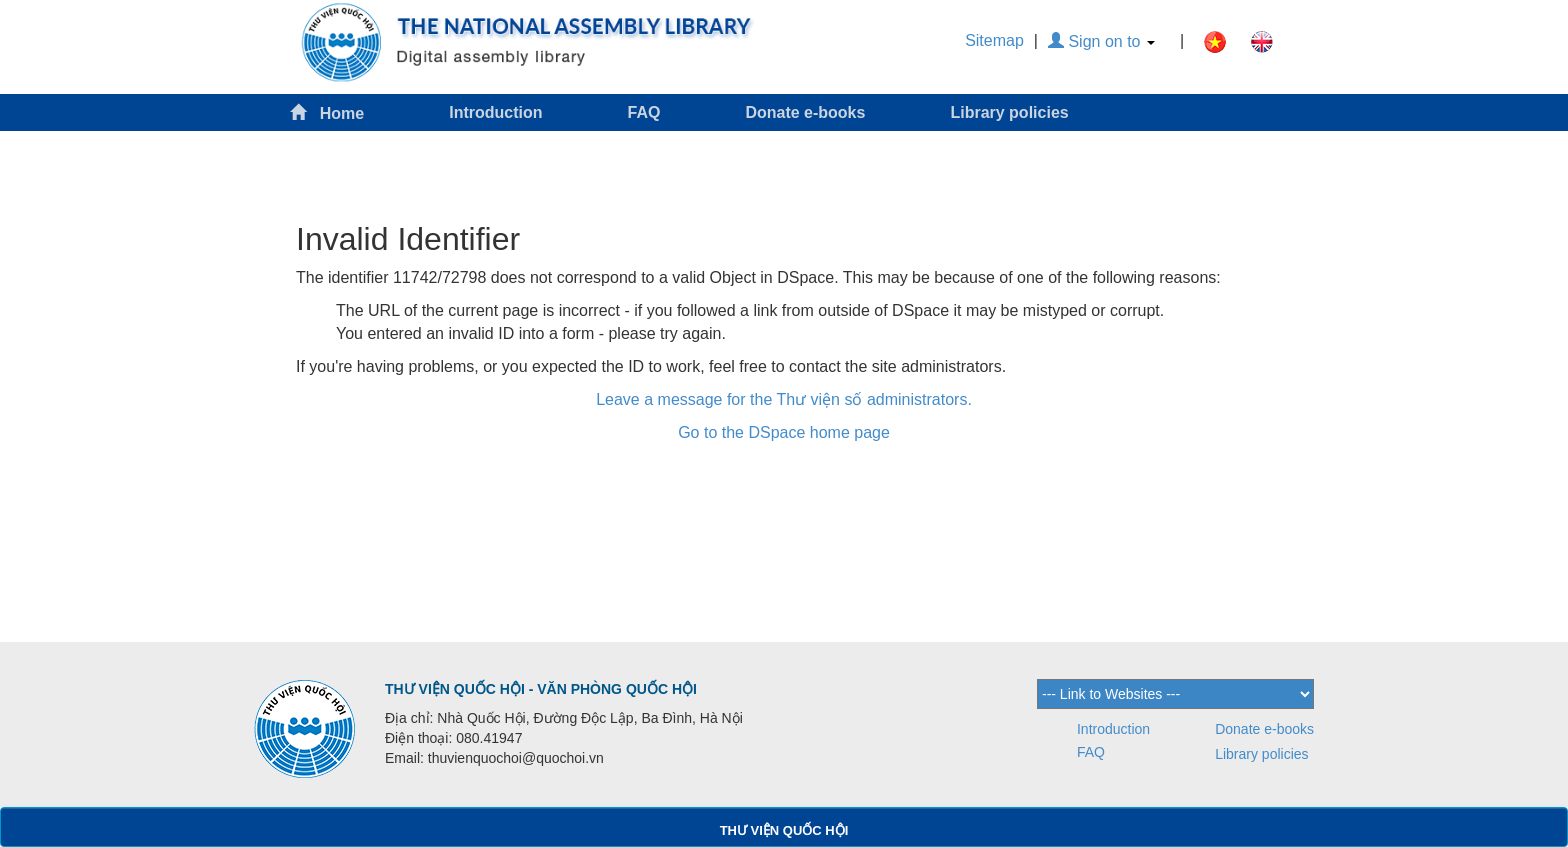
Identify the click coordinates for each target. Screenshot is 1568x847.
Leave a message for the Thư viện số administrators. (784, 399)
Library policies (1009, 112)
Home (327, 112)
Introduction (495, 112)
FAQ (644, 112)
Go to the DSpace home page (784, 432)
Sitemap (994, 40)
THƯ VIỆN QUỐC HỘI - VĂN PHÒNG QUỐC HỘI (541, 689)
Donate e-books (805, 112)
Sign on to (1101, 41)
